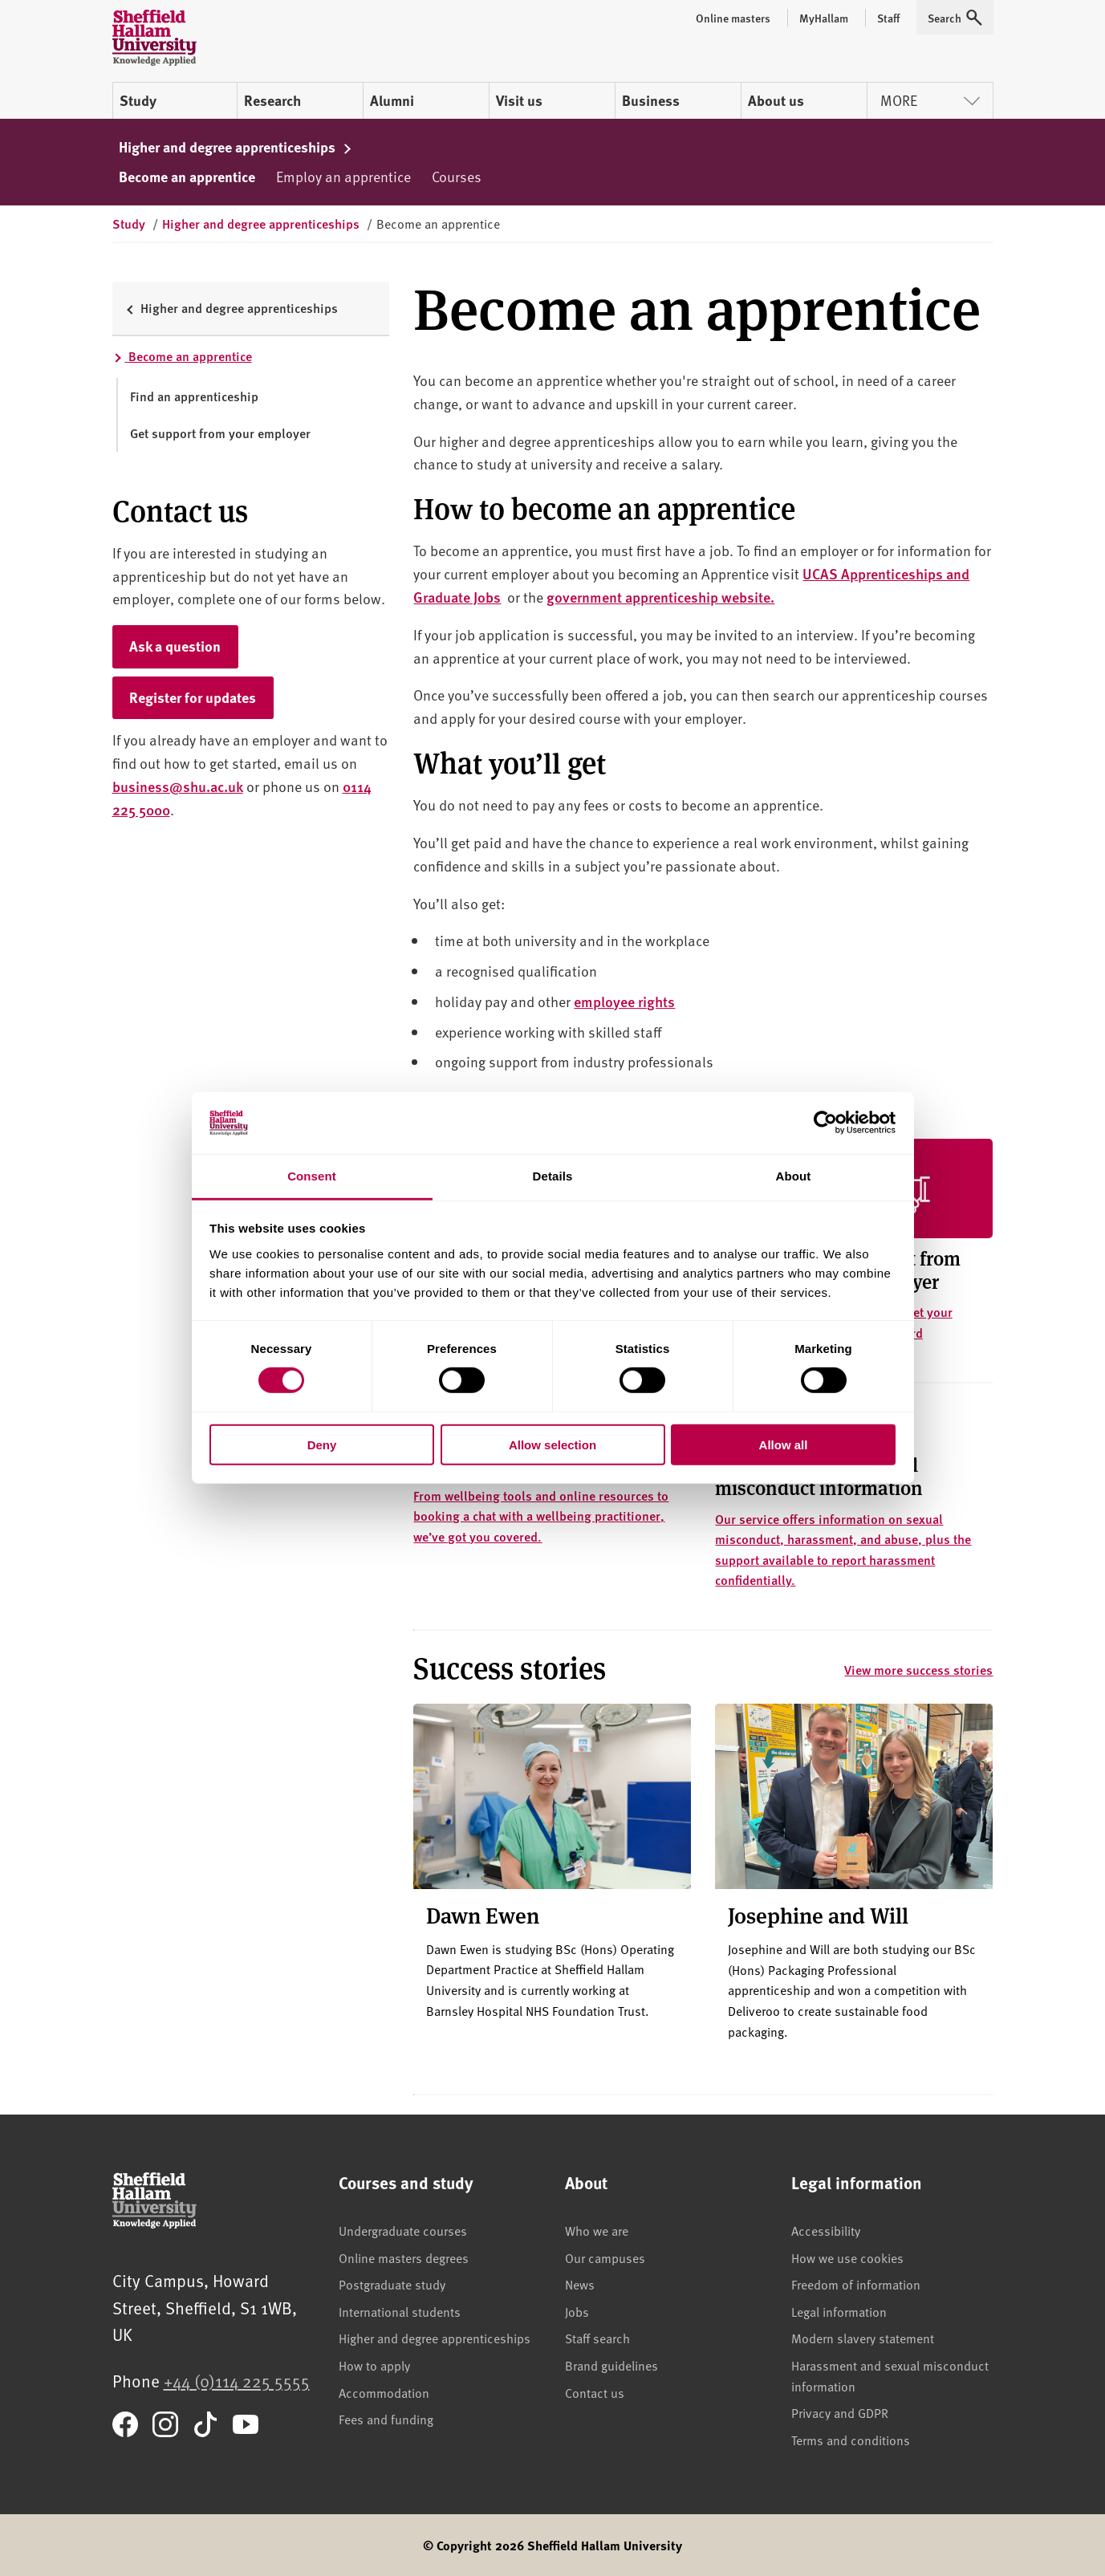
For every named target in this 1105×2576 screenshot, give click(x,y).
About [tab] (793, 1176)
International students (400, 2311)
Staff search (597, 2337)
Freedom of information (855, 2284)
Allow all (783, 1444)
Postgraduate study (392, 2284)
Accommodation (384, 2392)
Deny (322, 1444)
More (930, 100)
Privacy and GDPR (839, 2412)
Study (138, 100)
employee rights (624, 1001)
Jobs (577, 2311)
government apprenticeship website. (660, 597)
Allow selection (552, 1444)
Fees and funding (386, 2419)
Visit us (519, 100)
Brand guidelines (611, 2365)
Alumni (392, 100)
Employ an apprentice (343, 176)
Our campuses (605, 2257)
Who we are (596, 2230)
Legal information (839, 2311)
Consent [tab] (311, 1176)
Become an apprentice (187, 176)
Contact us (594, 2392)
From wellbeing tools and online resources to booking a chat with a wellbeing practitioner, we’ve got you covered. (540, 1516)
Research (272, 100)
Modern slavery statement (862, 2337)
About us (776, 100)
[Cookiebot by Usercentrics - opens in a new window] (825, 1123)
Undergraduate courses (403, 2230)
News (580, 2284)
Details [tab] (553, 1176)
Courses (456, 176)
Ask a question (175, 646)
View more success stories (918, 1669)
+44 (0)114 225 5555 (237, 2380)
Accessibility (825, 2230)
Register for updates (192, 697)
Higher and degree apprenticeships (236, 146)
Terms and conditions (850, 2439)
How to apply (374, 2365)
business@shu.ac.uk (177, 786)
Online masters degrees (404, 2257)
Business (651, 100)
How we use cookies (847, 2257)
